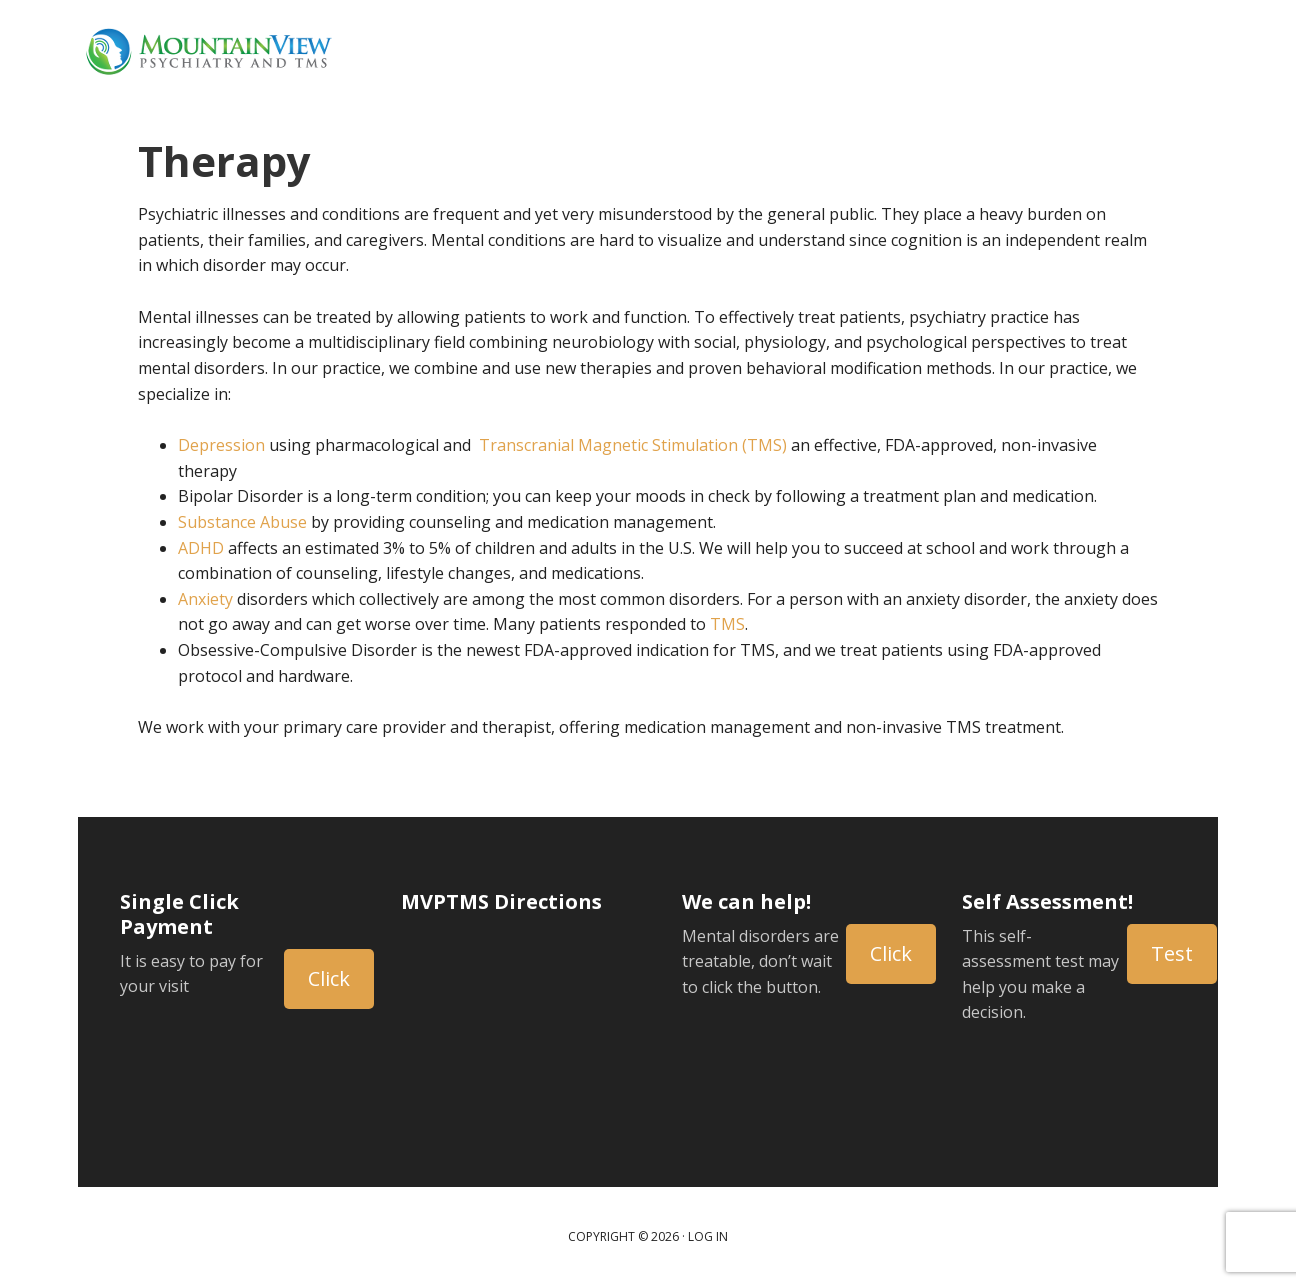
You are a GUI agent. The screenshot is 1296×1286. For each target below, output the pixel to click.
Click (329, 978)
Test (1172, 953)
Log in (708, 1236)
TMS (727, 624)
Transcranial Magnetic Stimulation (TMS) (633, 445)
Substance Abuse (242, 522)
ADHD (201, 548)
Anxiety (205, 599)
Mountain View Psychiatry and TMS (208, 50)
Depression (221, 445)
